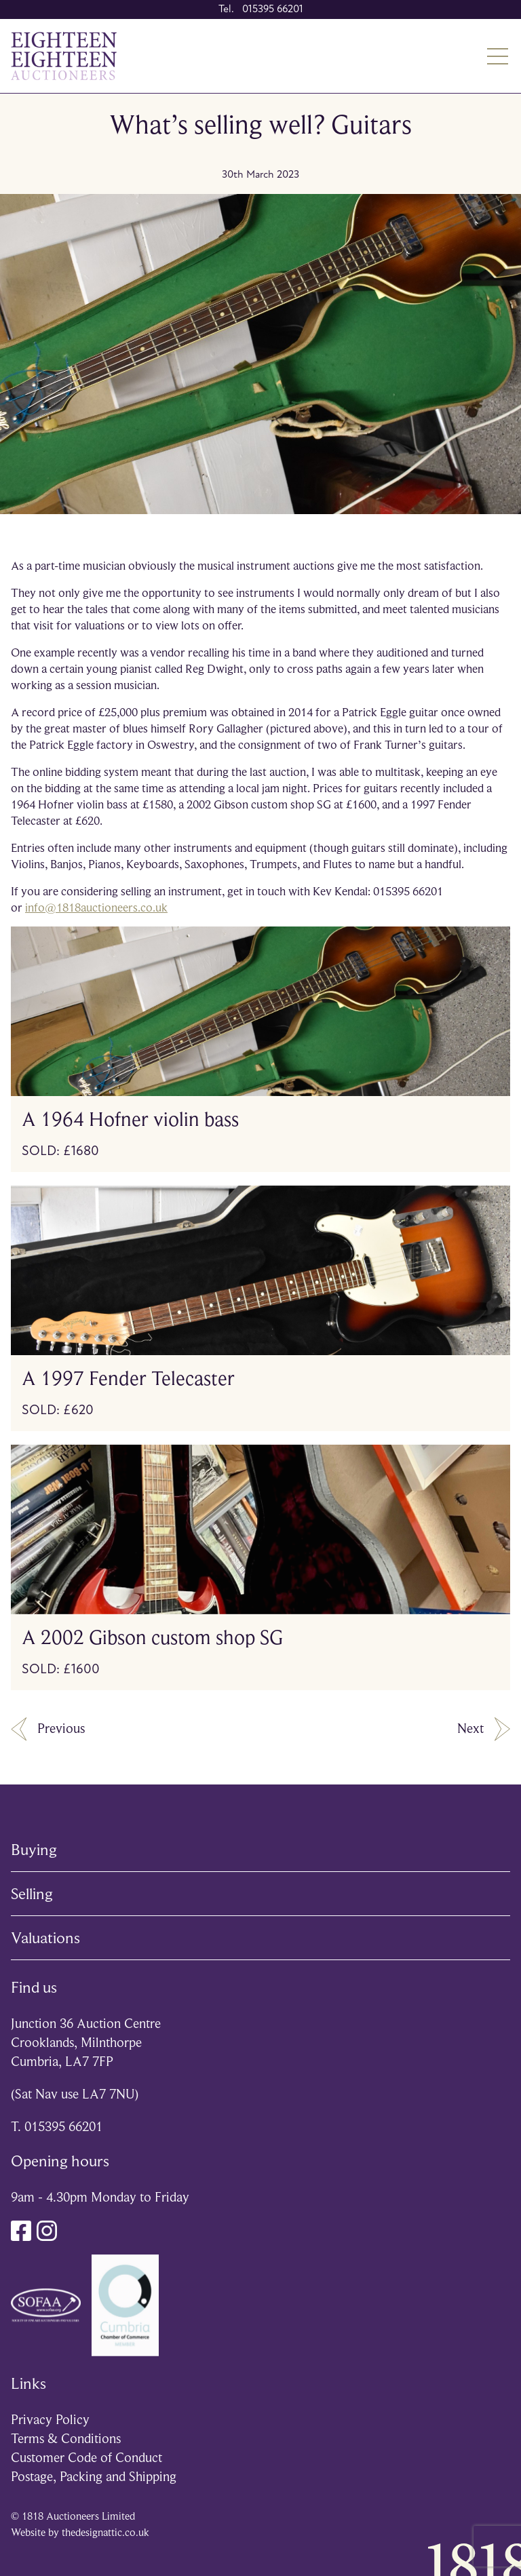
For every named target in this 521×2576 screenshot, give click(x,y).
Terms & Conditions (66, 2438)
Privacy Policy (50, 2419)
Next (483, 1729)
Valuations (45, 1938)
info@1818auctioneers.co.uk (96, 907)
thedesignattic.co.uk (105, 2532)
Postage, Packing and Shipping (93, 2476)
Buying (34, 1849)
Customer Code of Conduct (86, 2457)
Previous (48, 1729)
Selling (32, 1894)
